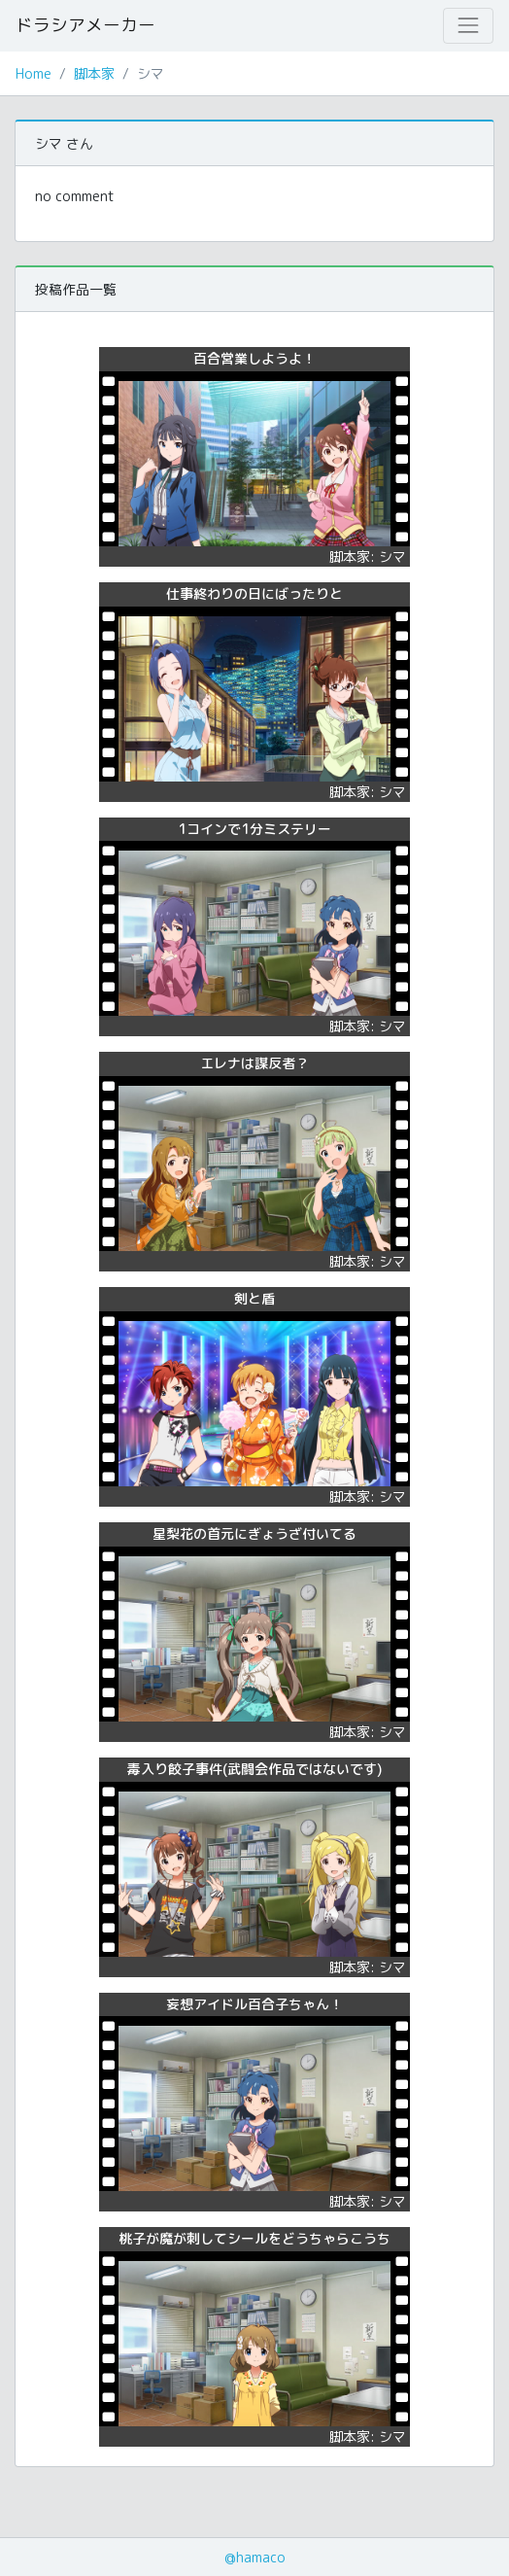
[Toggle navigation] (468, 25)
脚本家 (94, 73)
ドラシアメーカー (85, 25)
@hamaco (255, 2557)
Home (33, 73)
